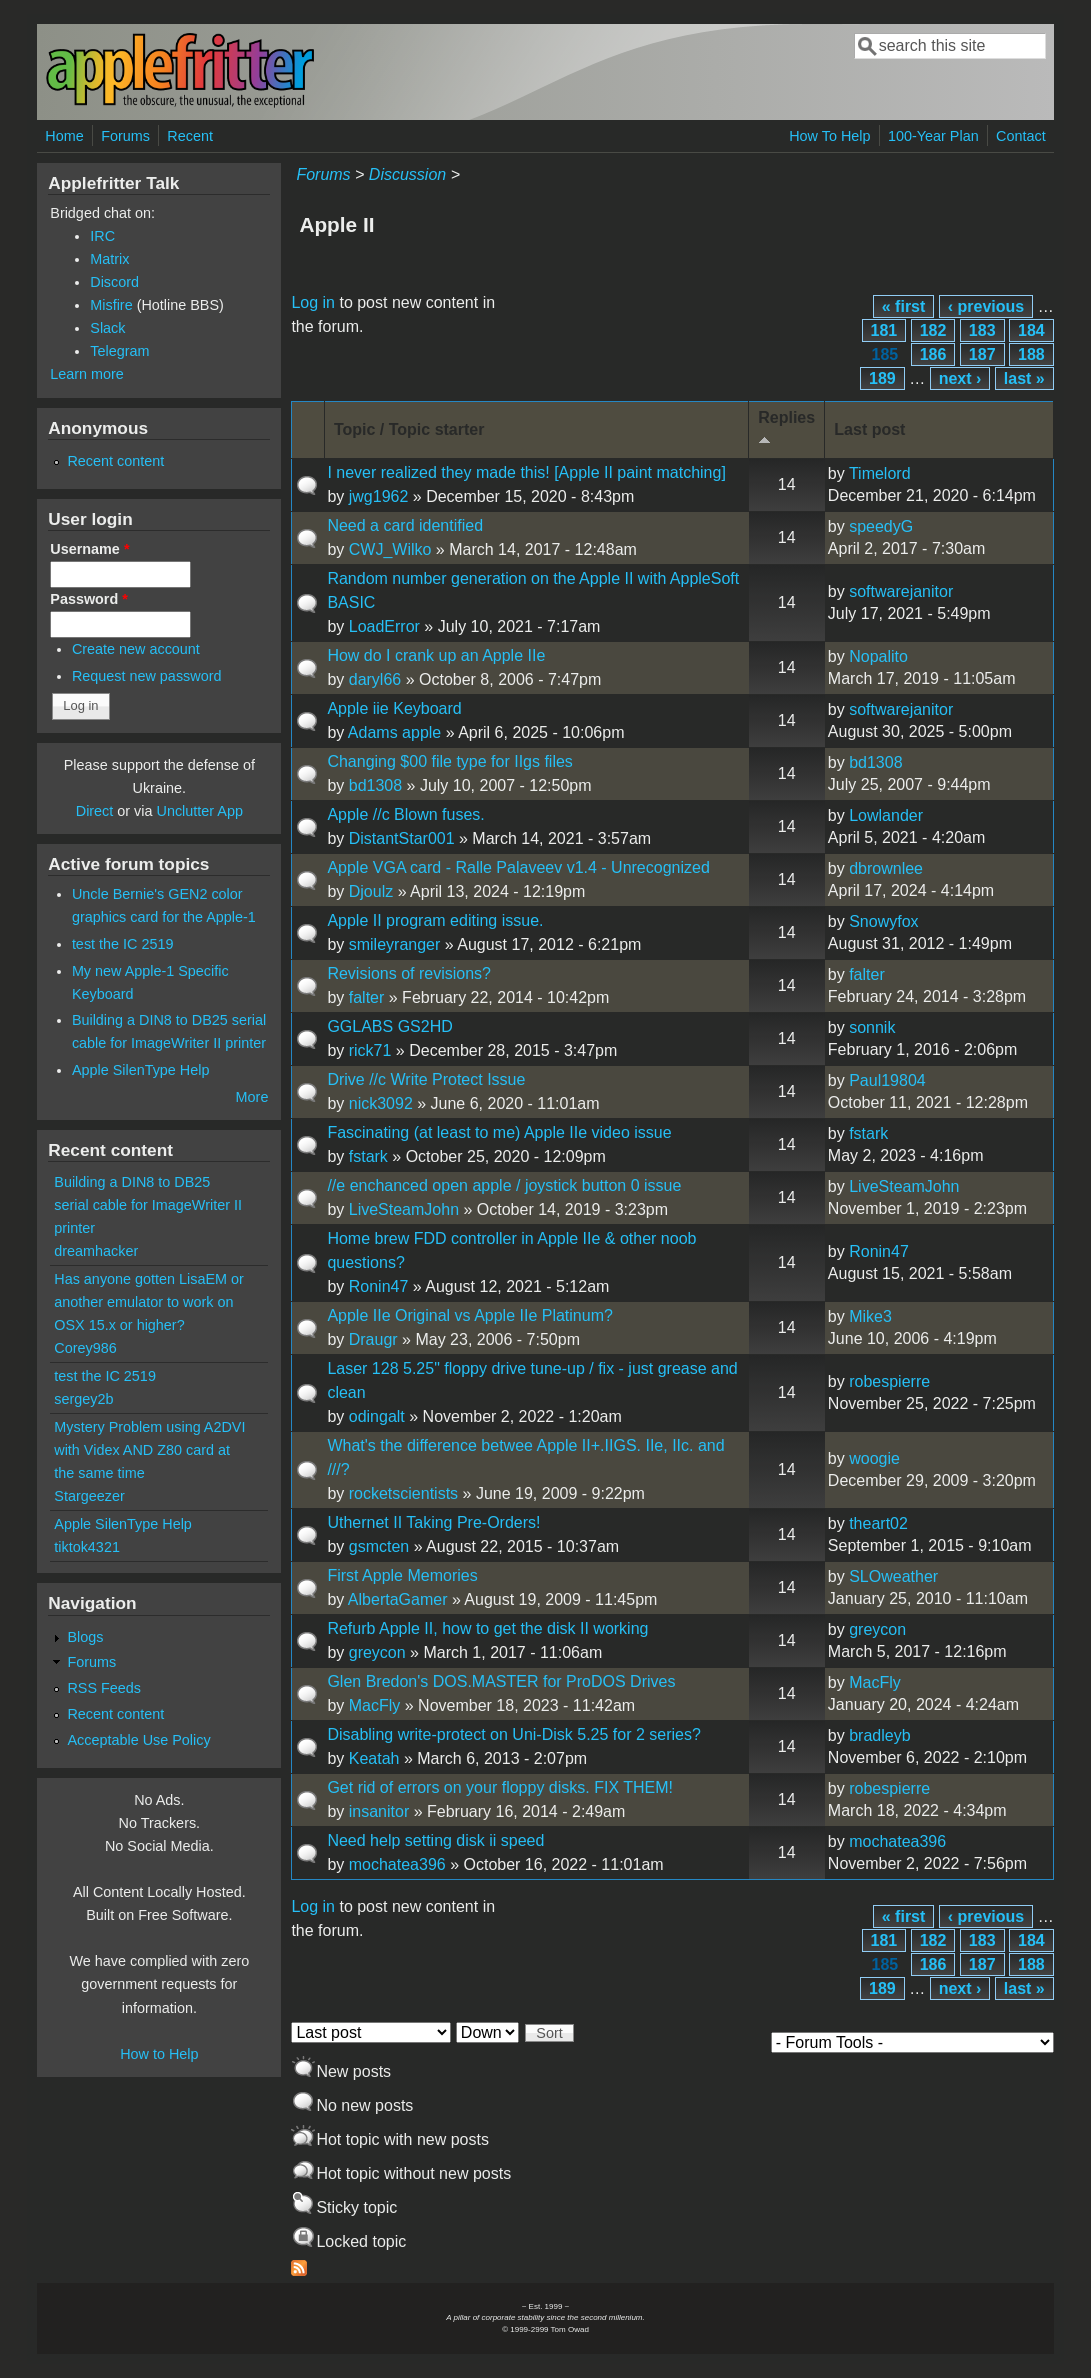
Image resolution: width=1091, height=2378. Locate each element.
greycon (377, 1652)
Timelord (880, 473)
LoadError (384, 626)
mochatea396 (397, 1864)
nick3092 (381, 1103)
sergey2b (83, 1399)
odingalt (377, 1416)
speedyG (881, 526)
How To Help (829, 136)
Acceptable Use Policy (138, 1740)
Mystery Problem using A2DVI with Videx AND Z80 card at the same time (149, 1450)
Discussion (407, 174)
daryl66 (375, 679)
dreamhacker (96, 1251)
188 (1031, 354)
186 (933, 354)
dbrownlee (886, 868)
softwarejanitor (901, 591)
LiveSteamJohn (404, 1209)
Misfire (111, 305)
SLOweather (893, 1576)
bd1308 (375, 785)
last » (1024, 378)
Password (89, 599)
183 (982, 330)
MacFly (375, 1705)
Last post (869, 429)
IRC (102, 236)
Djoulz (371, 891)
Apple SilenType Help (141, 1070)
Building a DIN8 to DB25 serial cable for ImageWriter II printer (148, 1205)
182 (933, 330)
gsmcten (379, 1546)
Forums (125, 136)
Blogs (85, 1637)
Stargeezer (89, 1496)
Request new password (147, 676)
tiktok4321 (87, 1547)
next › (960, 378)
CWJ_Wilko (390, 549)
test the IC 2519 (123, 944)
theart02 (878, 1523)
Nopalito (878, 656)
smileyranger (395, 944)
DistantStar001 (402, 838)
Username (89, 549)
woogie (874, 1458)
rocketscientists (403, 1493)
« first (904, 306)
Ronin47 (379, 1286)
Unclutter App (200, 811)
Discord (114, 282)
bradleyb (879, 1735)
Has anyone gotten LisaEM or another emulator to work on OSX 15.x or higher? (149, 1302)
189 (882, 378)
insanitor (379, 1811)
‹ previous (986, 306)
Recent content (115, 461)
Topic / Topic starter (409, 429)
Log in (313, 302)
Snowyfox (883, 921)
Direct (95, 811)
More (252, 1097)
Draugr (373, 1339)
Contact (1021, 136)
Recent (190, 136)
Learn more (87, 374)
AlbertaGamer (398, 1599)
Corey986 (85, 1348)
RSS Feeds (104, 1688)
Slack (107, 328)
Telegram (119, 351)
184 (1031, 330)
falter (367, 997)
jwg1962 (379, 496)
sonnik (872, 1027)
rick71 (370, 1050)
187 (982, 354)
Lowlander (886, 815)
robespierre (889, 1381)
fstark (368, 1156)
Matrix (109, 259)
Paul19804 (887, 1080)
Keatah (374, 1758)
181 (884, 330)
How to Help (159, 2054)
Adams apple (394, 732)
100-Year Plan (933, 136)
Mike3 (870, 1316)
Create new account (136, 649)
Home (64, 136)
